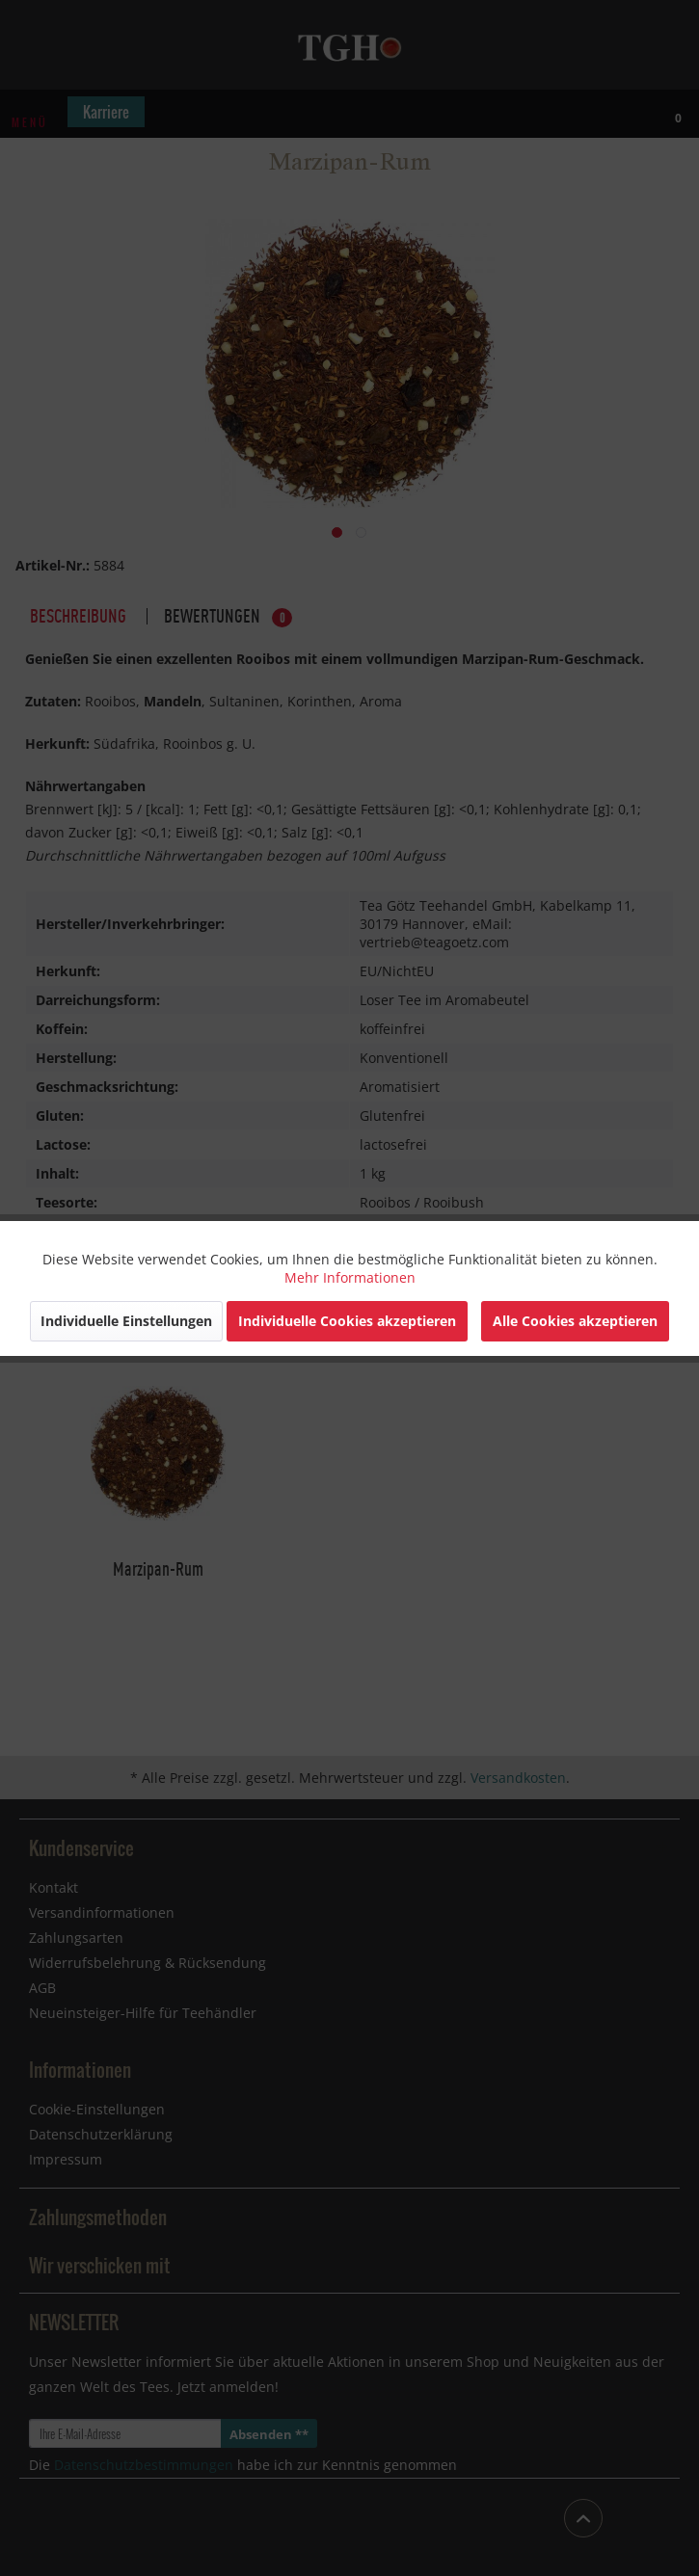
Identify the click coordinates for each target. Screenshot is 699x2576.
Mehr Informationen (350, 1277)
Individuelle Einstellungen (126, 1321)
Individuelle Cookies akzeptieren (347, 1321)
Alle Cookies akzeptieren (575, 1321)
